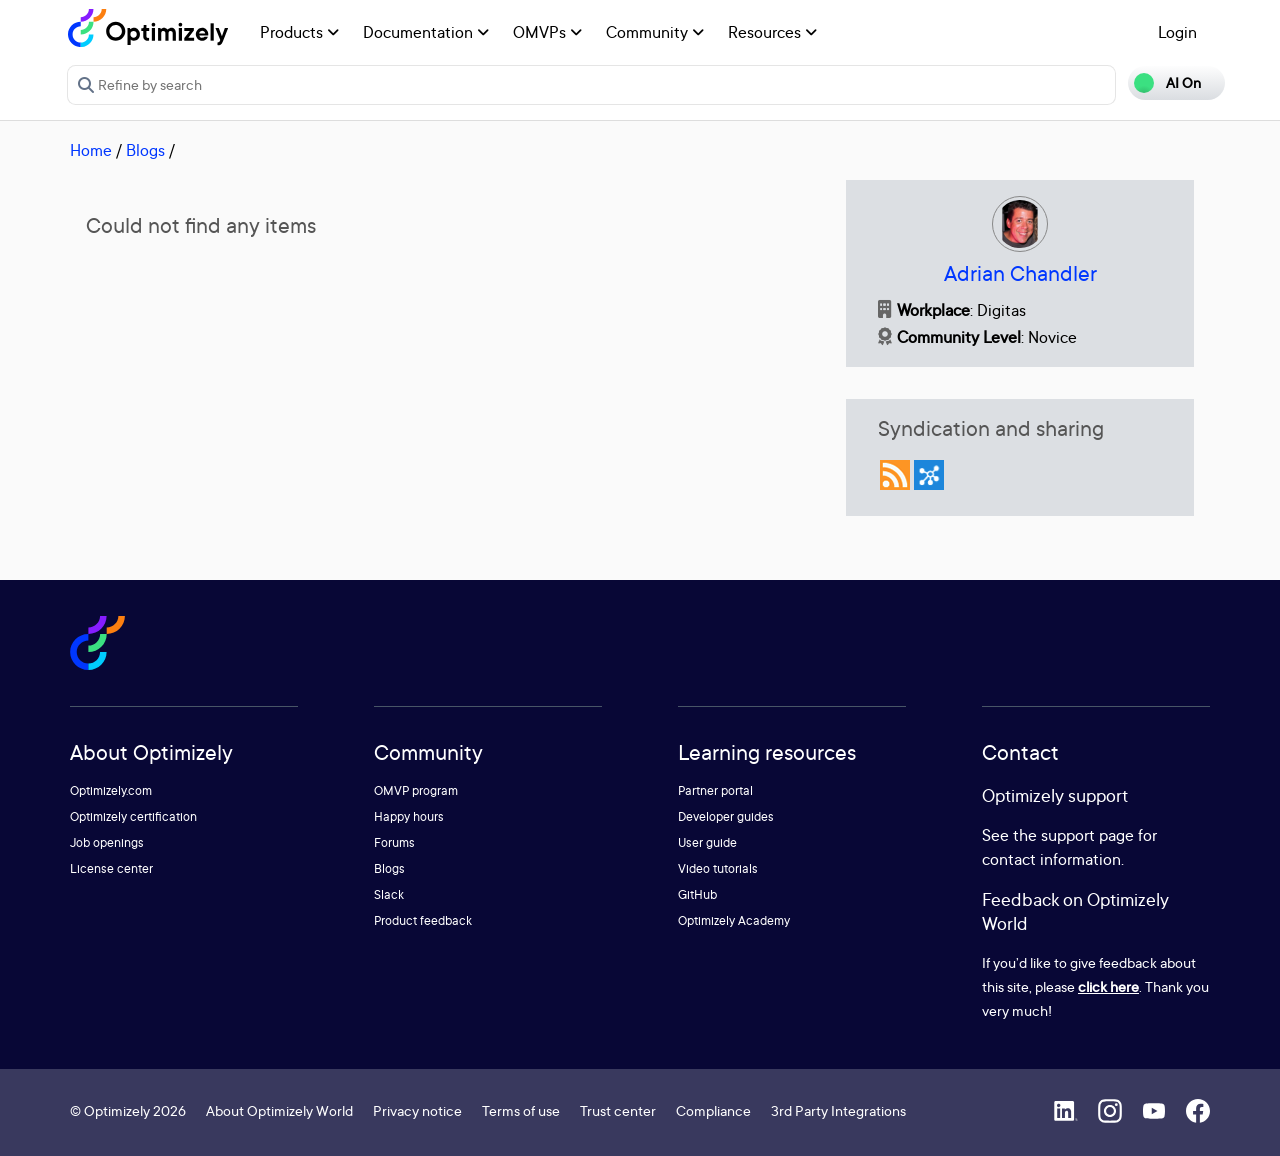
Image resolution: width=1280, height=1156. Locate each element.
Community (655, 32)
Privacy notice (417, 1110)
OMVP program (416, 790)
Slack (389, 894)
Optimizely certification (133, 816)
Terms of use (521, 1110)
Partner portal (715, 790)
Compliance (713, 1110)
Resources (772, 32)
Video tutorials (718, 868)
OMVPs (547, 32)
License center (111, 868)
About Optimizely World (279, 1110)
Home (91, 150)
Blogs (145, 150)
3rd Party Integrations (838, 1110)
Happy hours (409, 816)
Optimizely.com (111, 790)
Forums (394, 842)
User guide (707, 842)
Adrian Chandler (1020, 273)
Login (1177, 32)
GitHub (697, 894)
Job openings (107, 842)
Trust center (618, 1110)
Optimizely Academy (734, 920)
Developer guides (726, 816)
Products (299, 32)
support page (1087, 835)
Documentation (426, 32)
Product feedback (423, 920)
